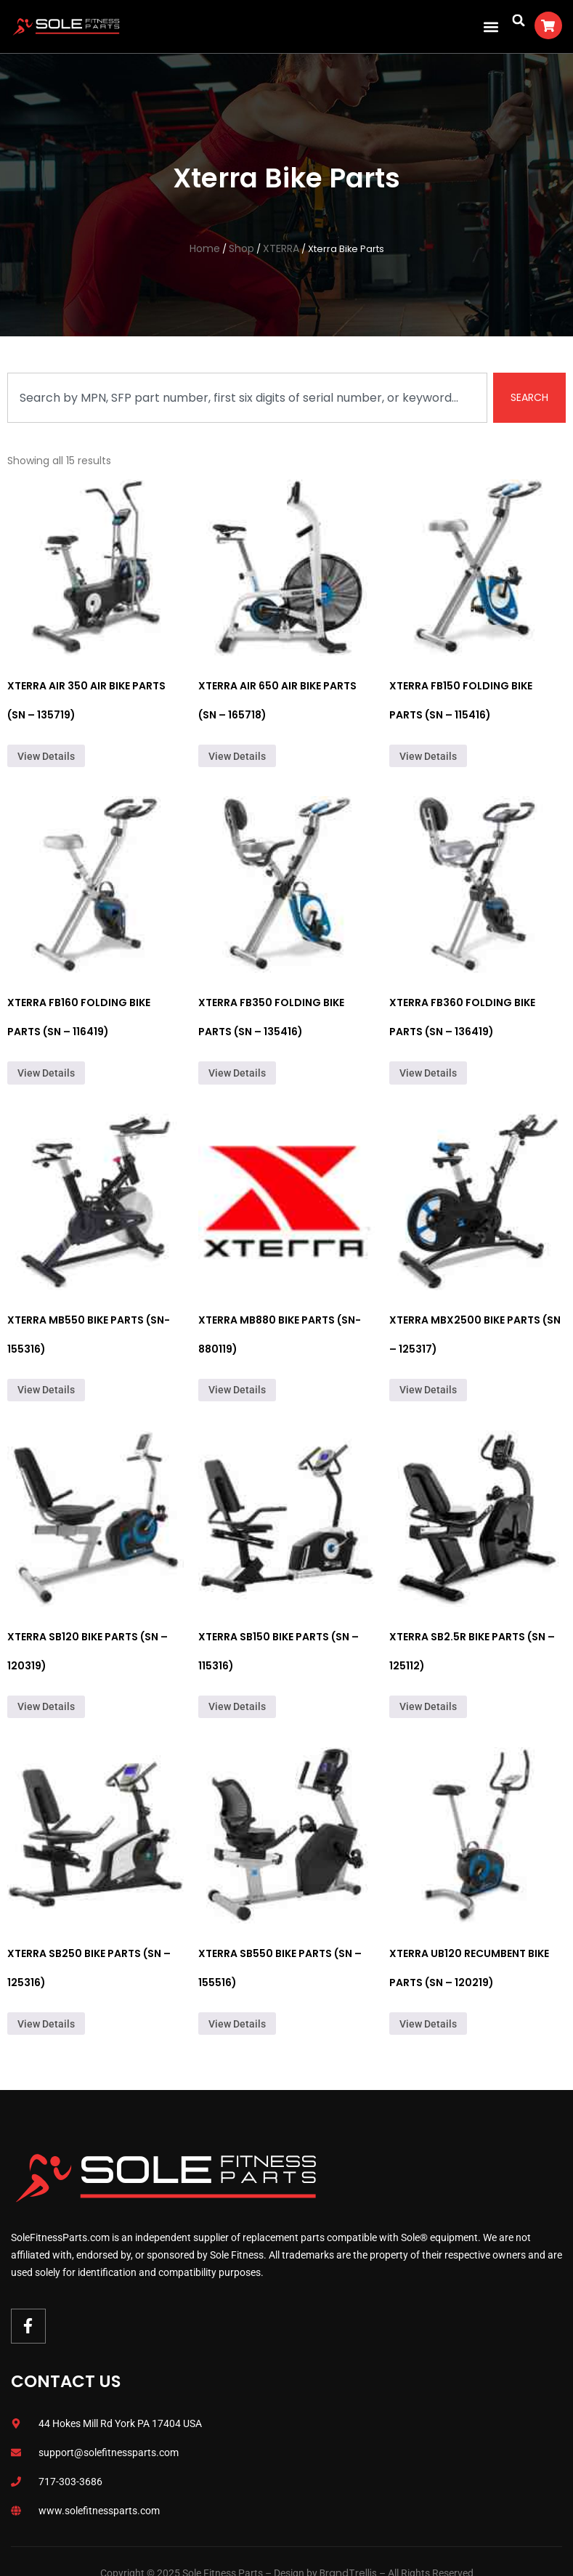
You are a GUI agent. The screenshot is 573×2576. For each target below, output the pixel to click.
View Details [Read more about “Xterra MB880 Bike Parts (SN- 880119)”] (237, 1390)
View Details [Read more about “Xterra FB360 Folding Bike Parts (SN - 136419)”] (428, 1073)
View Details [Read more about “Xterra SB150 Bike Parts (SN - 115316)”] (237, 1706)
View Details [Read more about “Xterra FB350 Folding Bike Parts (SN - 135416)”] (237, 1073)
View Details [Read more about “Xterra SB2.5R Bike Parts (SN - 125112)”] (428, 1706)
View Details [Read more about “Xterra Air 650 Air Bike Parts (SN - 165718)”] (237, 756)
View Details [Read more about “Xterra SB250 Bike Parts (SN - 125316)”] (46, 2024)
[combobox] (247, 398)
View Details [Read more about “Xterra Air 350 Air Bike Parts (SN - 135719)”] (46, 756)
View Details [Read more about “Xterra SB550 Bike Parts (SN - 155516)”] (237, 2024)
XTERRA (281, 248)
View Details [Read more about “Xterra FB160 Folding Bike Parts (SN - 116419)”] (46, 1073)
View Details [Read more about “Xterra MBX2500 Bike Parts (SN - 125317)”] (428, 1390)
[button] (491, 27)
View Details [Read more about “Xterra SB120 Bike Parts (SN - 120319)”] (46, 1706)
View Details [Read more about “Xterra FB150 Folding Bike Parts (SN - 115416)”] (428, 756)
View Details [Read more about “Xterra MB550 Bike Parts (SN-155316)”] (46, 1390)
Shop (241, 248)
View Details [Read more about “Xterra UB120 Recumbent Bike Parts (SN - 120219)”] (428, 2024)
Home (205, 248)
